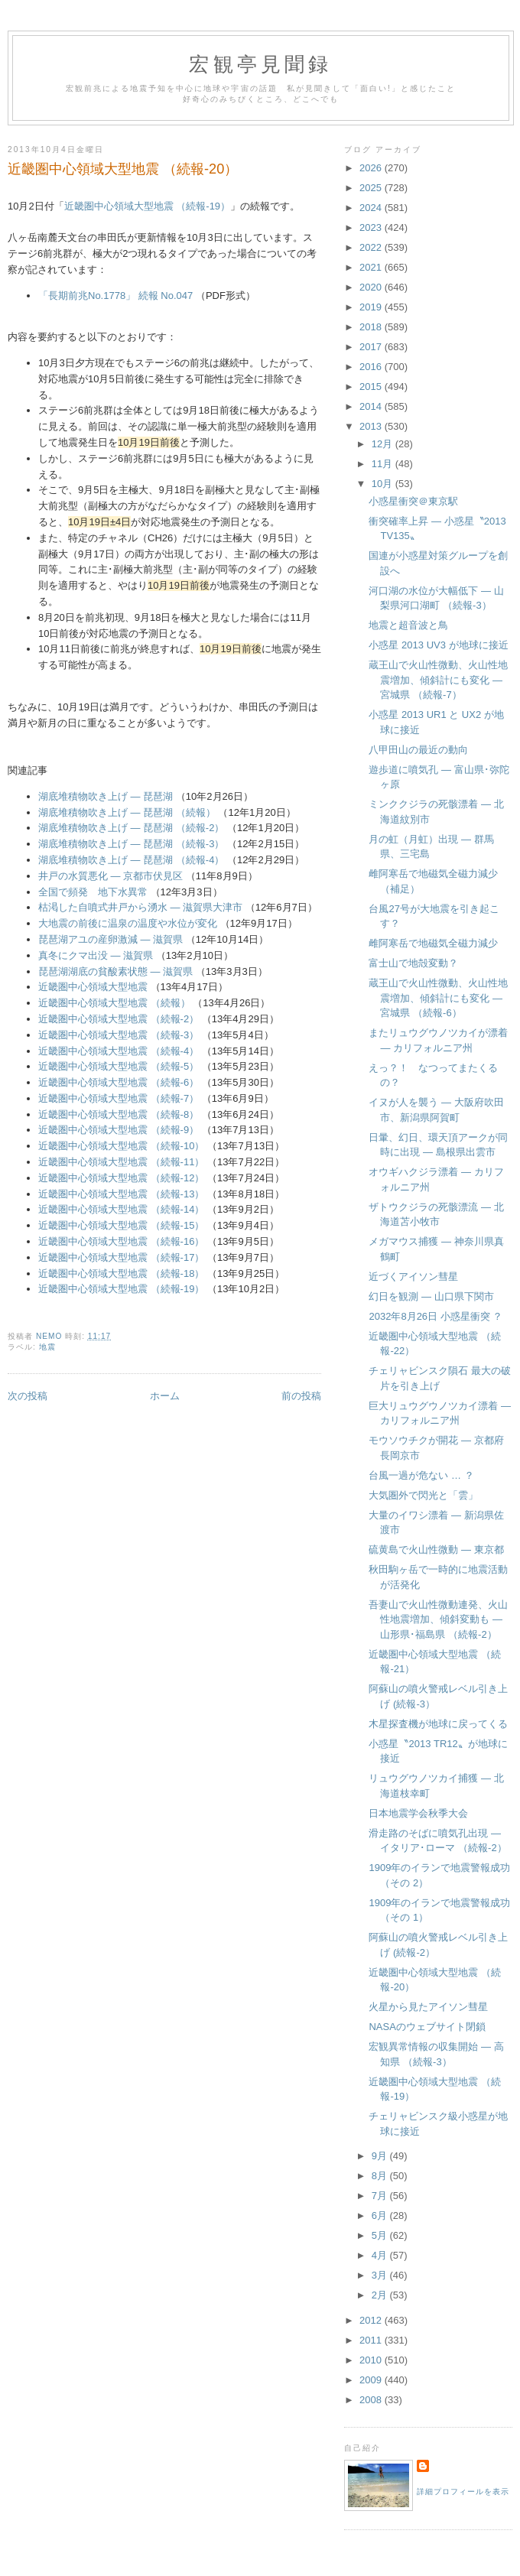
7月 (381, 2195)
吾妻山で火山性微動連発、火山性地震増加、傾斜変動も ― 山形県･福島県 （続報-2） (438, 1619)
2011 (372, 2340)
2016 (372, 366)
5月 (381, 2235)
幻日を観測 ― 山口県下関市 (431, 1296)
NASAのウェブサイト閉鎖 (427, 2026)
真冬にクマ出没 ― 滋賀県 (95, 955)
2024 (372, 207)
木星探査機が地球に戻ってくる (438, 1724)
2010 (372, 2360)
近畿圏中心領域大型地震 (93, 986)
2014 (372, 406)
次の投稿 (27, 1396)
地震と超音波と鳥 (408, 625)
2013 (372, 426)
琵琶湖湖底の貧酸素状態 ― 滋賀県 (115, 971)
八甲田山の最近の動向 (418, 749)
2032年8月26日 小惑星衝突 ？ (435, 1316)
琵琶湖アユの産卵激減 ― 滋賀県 (110, 939)
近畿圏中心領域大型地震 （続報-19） (147, 206)
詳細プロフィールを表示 (463, 2491)
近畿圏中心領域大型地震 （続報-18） (121, 1273)
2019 (372, 307)
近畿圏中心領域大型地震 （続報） (114, 1003)
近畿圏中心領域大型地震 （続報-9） (118, 1129)
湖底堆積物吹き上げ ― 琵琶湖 (105, 796)
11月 (383, 463)
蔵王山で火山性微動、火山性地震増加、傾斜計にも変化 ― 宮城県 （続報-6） (438, 997)
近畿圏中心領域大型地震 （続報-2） (118, 1019)
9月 (381, 2156)
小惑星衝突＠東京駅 (413, 501)
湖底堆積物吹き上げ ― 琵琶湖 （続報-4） (131, 860)
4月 (381, 2255)
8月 (381, 2175)
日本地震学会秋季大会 (418, 1813)
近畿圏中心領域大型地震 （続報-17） (121, 1257)
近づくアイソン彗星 (413, 1276)
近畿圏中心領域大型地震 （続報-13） (121, 1194)
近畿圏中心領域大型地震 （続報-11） (121, 1162)
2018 (372, 327)
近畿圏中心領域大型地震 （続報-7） (118, 1098)
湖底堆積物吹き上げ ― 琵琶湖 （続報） (127, 812)
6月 (381, 2215)
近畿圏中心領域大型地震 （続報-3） (118, 1035)
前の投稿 (301, 1396)
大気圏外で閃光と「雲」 (423, 1495)
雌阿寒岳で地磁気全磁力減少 (433, 943)
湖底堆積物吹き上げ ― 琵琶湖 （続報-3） (131, 843)
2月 (381, 2295)
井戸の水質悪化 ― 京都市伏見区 (110, 876)
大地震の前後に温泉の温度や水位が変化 (127, 923)
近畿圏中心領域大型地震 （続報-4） (118, 1051)
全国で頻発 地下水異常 (93, 892)
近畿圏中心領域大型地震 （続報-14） (121, 1209)
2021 (372, 267)
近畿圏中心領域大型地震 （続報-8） (118, 1114)
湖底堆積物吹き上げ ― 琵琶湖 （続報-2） (131, 827)
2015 (372, 386)
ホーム (165, 1396)
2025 (372, 187)
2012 (372, 2320)
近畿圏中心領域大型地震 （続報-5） (118, 1066)
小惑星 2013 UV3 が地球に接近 (438, 645)
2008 (372, 2399)
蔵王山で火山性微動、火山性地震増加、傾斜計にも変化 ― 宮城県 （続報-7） (438, 679)
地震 (47, 1347)
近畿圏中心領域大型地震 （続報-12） (121, 1178)
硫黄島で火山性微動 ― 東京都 (436, 1549)
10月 (383, 483)
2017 (372, 346)
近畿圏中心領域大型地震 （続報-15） (121, 1225)
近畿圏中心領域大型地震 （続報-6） (118, 1082)
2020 (372, 287)
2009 (372, 2380)
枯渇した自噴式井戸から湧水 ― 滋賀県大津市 (140, 907)
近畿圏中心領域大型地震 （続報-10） (121, 1146)
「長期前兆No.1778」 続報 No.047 (115, 295)
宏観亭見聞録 (260, 65)
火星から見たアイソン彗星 (428, 2006)
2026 (372, 168)
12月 (383, 444)
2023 (372, 227)
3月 (381, 2275)
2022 (372, 247)
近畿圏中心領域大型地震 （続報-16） (121, 1241)
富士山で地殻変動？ (413, 963)
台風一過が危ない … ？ (421, 1475)
